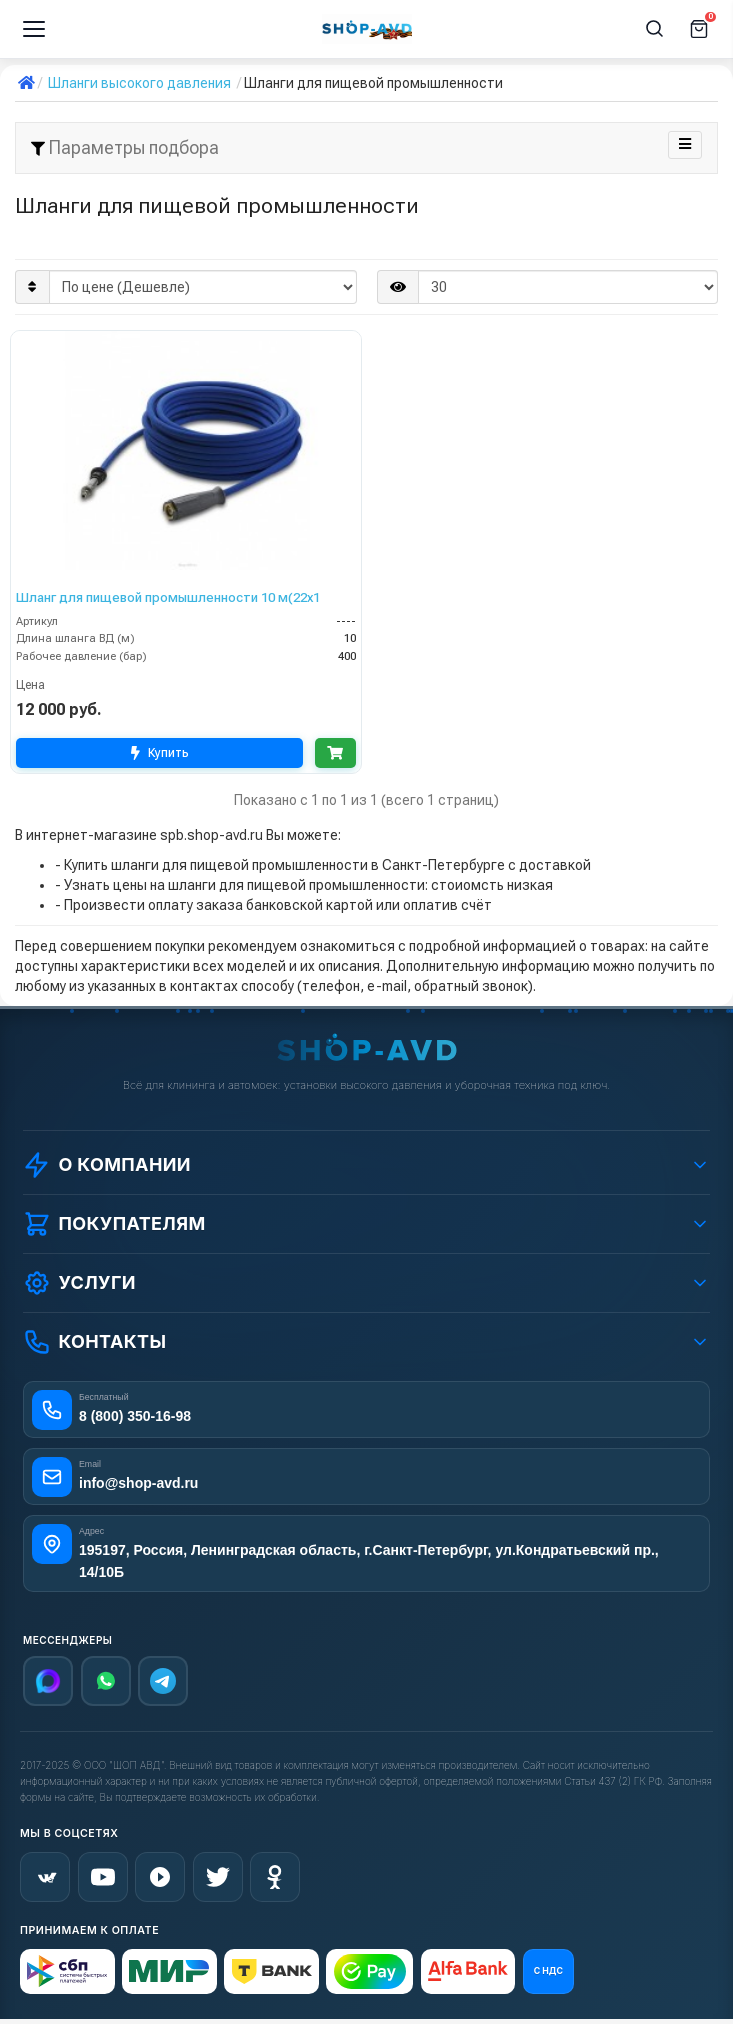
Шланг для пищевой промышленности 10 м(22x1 (168, 597)
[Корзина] (699, 29)
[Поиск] (655, 29)
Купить (157, 753)
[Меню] (34, 29)
